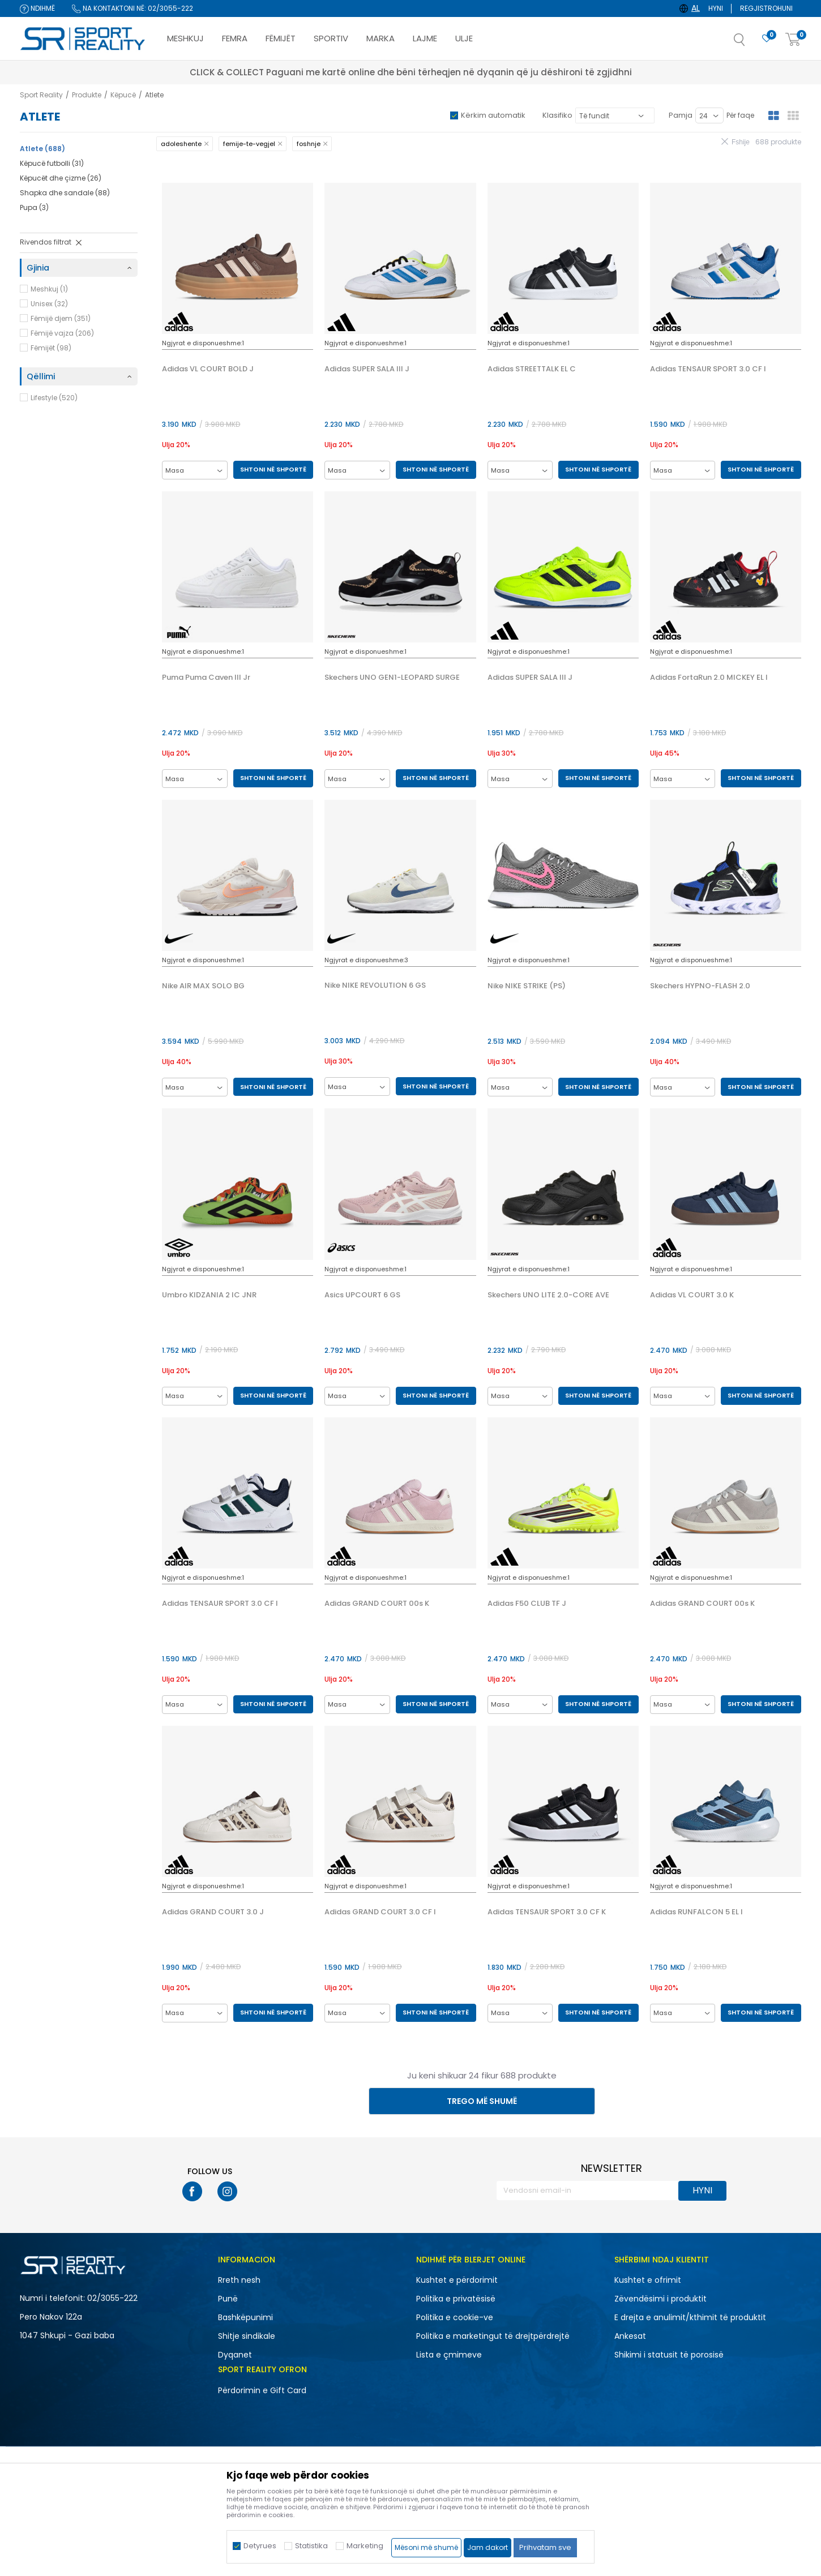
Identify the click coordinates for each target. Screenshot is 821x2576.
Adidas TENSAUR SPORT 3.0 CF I (708, 369)
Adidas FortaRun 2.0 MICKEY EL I (709, 677)
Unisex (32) (49, 303)
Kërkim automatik (493, 115)
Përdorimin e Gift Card (262, 2390)
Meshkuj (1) (49, 289)
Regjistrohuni (766, 8)
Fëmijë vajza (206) (62, 333)
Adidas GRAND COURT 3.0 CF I (380, 1912)
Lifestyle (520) (54, 397)
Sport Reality (41, 95)
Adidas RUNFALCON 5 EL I (696, 1912)
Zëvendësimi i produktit (660, 2298)
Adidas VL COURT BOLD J (208, 369)
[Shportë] (793, 40)
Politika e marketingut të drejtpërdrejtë (493, 2336)
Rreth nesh (239, 2280)
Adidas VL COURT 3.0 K (692, 1295)
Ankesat (630, 2336)
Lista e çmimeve (449, 2354)
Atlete (42, 148)
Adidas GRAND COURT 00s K (376, 1603)
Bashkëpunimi (245, 2317)
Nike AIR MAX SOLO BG (203, 986)
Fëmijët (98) (51, 348)
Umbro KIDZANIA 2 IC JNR (209, 1295)
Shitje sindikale (246, 2336)
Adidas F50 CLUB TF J (527, 1603)
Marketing (365, 2545)
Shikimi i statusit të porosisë (669, 2354)
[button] (751, 43)
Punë (228, 2298)
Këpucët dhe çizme (60, 178)
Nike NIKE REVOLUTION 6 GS (375, 985)
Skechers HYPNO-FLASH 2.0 (700, 986)
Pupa (34, 207)
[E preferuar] (766, 39)
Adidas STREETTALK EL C (532, 369)
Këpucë (123, 95)
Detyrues (259, 2545)
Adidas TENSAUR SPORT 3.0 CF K (547, 1912)
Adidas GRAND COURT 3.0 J (213, 1912)
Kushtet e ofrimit (647, 2280)
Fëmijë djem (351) (61, 318)
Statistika (311, 2545)
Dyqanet (235, 2354)
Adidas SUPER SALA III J (366, 369)
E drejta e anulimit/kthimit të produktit (690, 2317)
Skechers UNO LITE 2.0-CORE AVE (548, 1295)
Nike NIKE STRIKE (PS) (527, 986)
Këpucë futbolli (52, 163)
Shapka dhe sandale (65, 193)
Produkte (86, 95)
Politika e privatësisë (455, 2298)
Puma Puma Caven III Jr (206, 677)
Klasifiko (557, 115)
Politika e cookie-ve (454, 2317)
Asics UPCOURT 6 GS (362, 1295)
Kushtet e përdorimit (457, 2280)
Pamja (680, 115)
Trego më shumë (482, 2101)
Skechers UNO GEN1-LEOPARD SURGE (392, 677)
